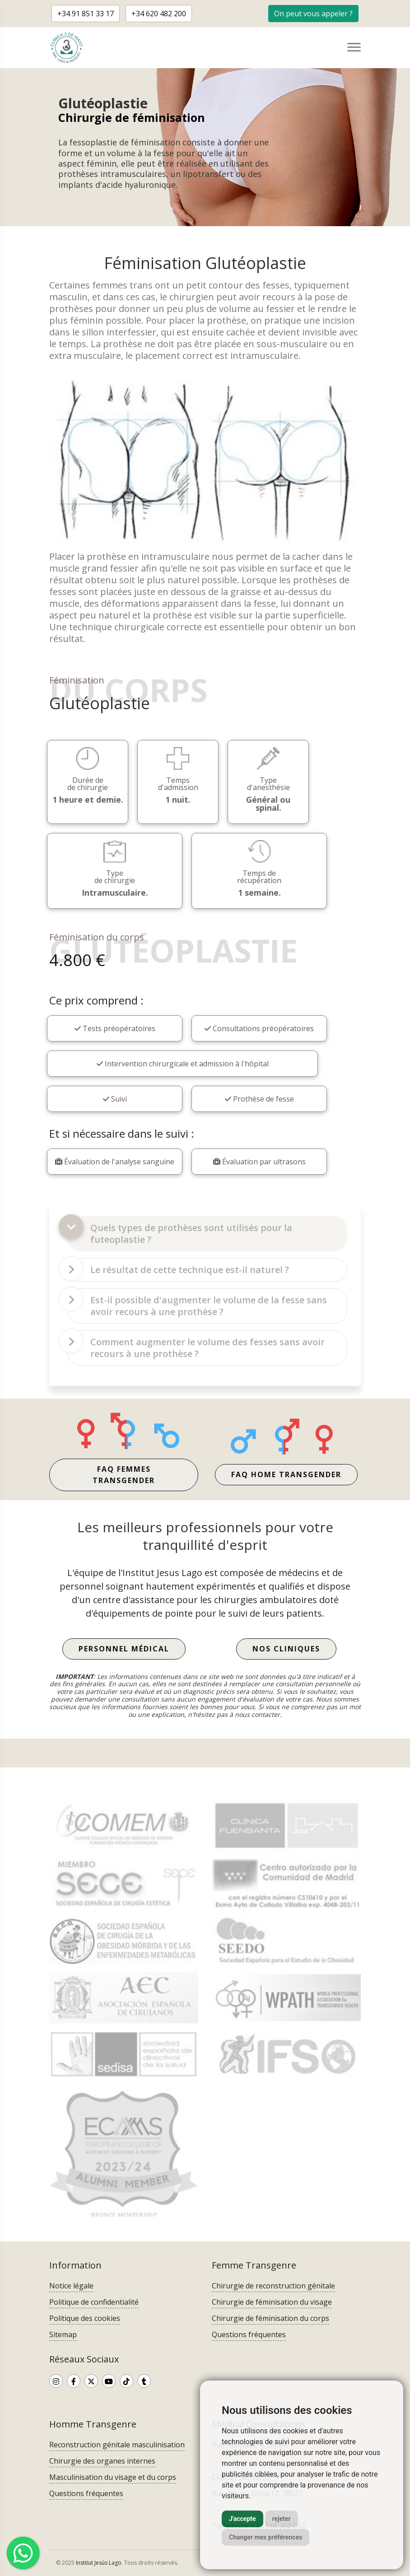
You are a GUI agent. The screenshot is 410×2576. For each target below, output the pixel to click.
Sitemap (63, 2334)
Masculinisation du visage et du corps (112, 2477)
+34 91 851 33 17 (85, 14)
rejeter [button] (281, 2518)
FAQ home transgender (286, 1474)
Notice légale (71, 2286)
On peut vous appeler (313, 14)
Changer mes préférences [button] (265, 2537)
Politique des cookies (84, 2318)
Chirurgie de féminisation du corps (270, 2318)
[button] (313, 12)
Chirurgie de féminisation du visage (272, 2302)
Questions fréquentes (249, 2334)
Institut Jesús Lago (98, 2563)
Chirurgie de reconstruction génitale (273, 2286)
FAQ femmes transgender (124, 1474)
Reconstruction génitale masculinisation (117, 2445)
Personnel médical (124, 1649)
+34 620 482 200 (158, 14)
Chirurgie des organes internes (102, 2461)
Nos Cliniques (286, 1649)
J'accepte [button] (242, 2518)
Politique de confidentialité (94, 2302)
